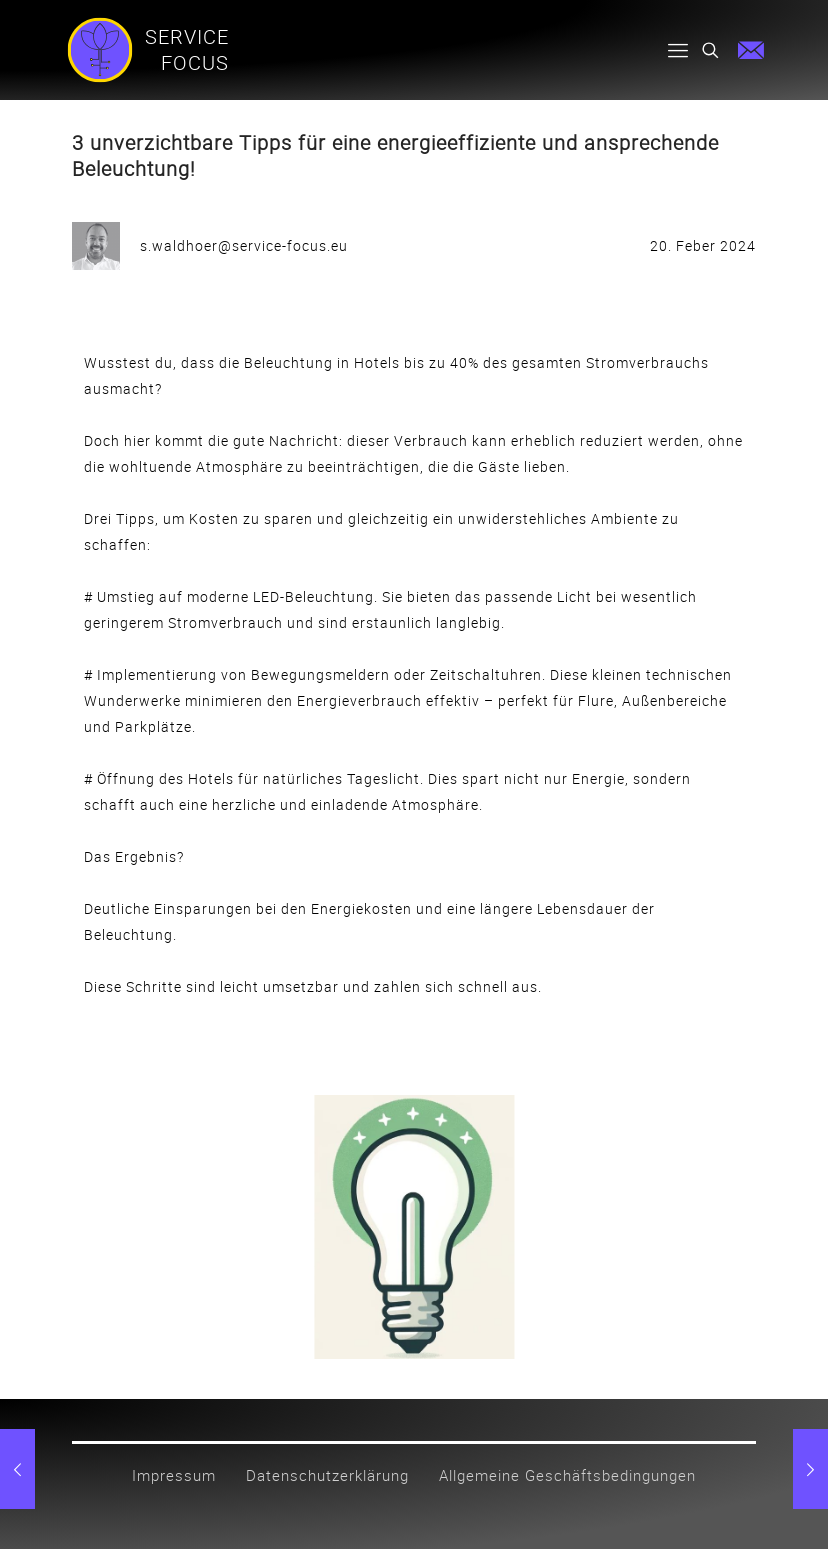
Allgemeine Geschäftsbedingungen (567, 1475)
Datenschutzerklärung (327, 1475)
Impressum (174, 1475)
